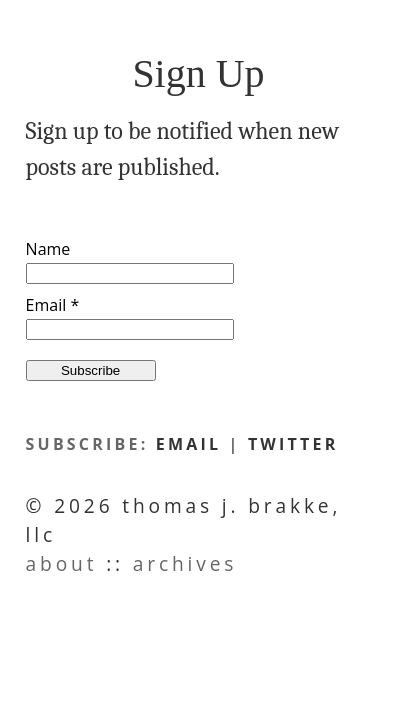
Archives (185, 563)
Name (48, 249)
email (188, 444)
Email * (53, 305)
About (62, 563)
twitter (293, 444)
